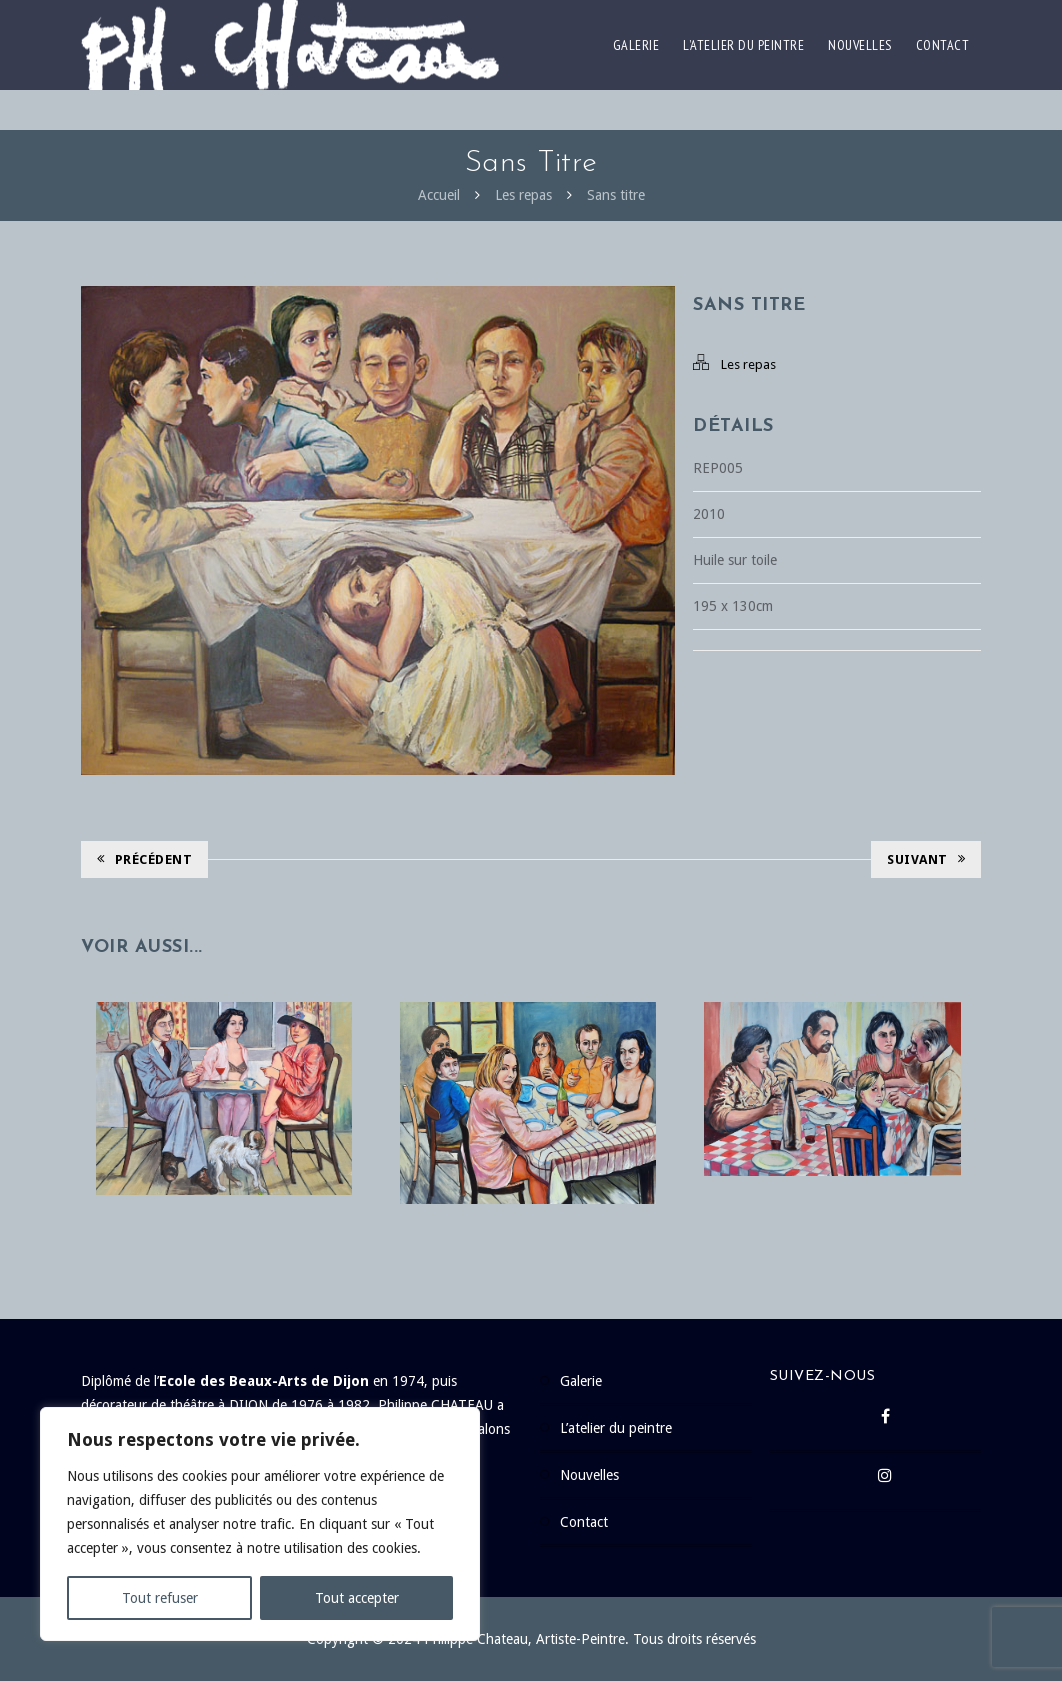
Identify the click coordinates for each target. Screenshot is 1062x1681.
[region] (260, 1524)
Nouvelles (860, 45)
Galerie (636, 45)
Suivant (926, 859)
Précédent (144, 859)
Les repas (523, 195)
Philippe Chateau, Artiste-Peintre (524, 1639)
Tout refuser (160, 1598)
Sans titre (616, 195)
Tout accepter (357, 1598)
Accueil (439, 195)
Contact (943, 45)
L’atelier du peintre (743, 45)
